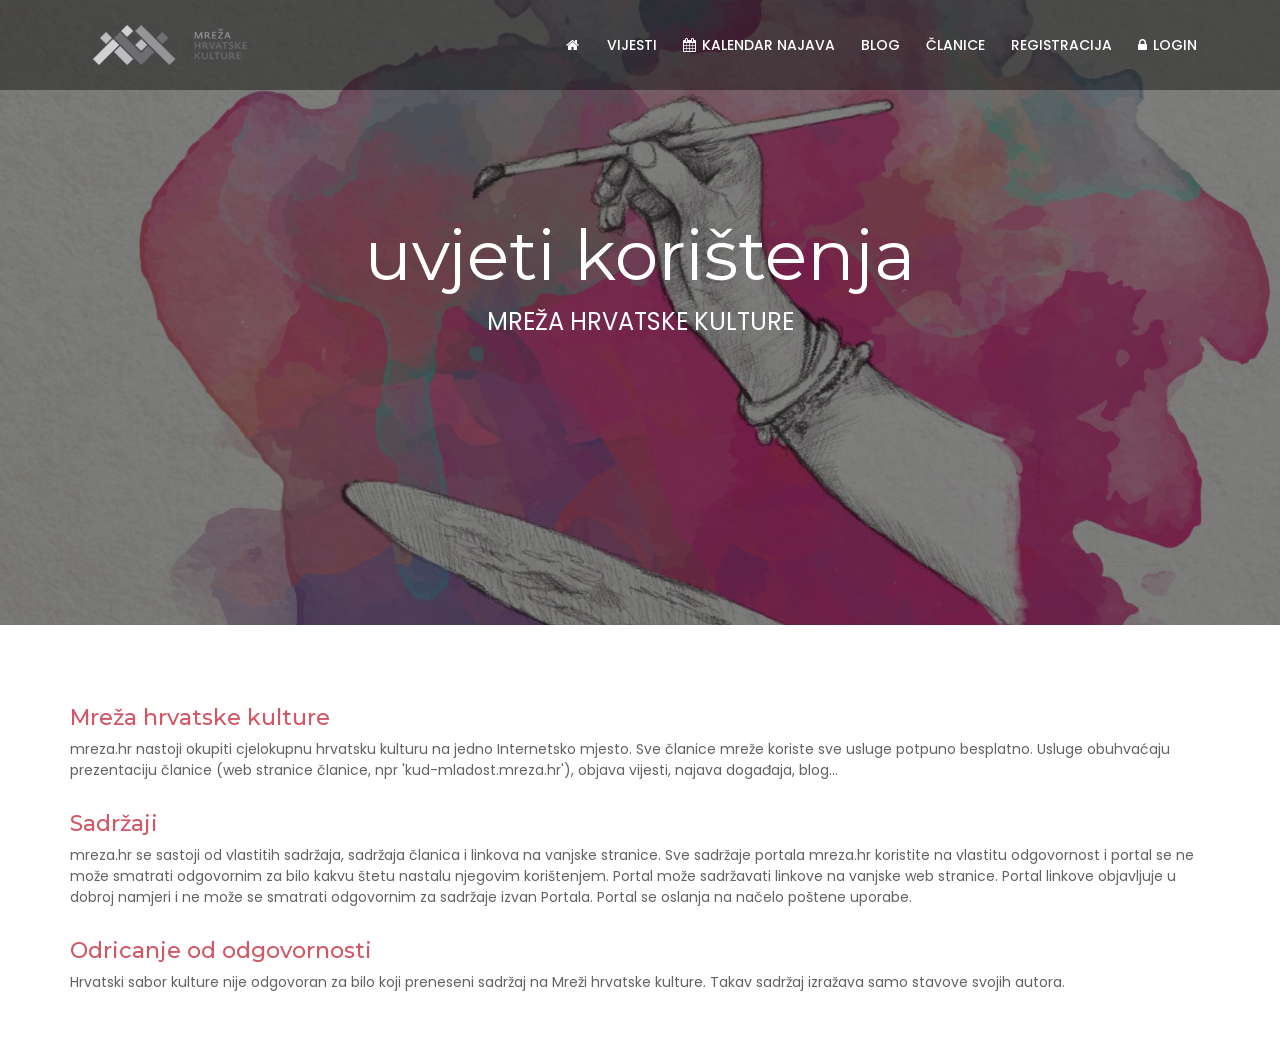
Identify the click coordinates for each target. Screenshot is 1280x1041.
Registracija (1061, 45)
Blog (880, 45)
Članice (955, 45)
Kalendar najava (759, 45)
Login (1167, 45)
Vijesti (632, 45)
